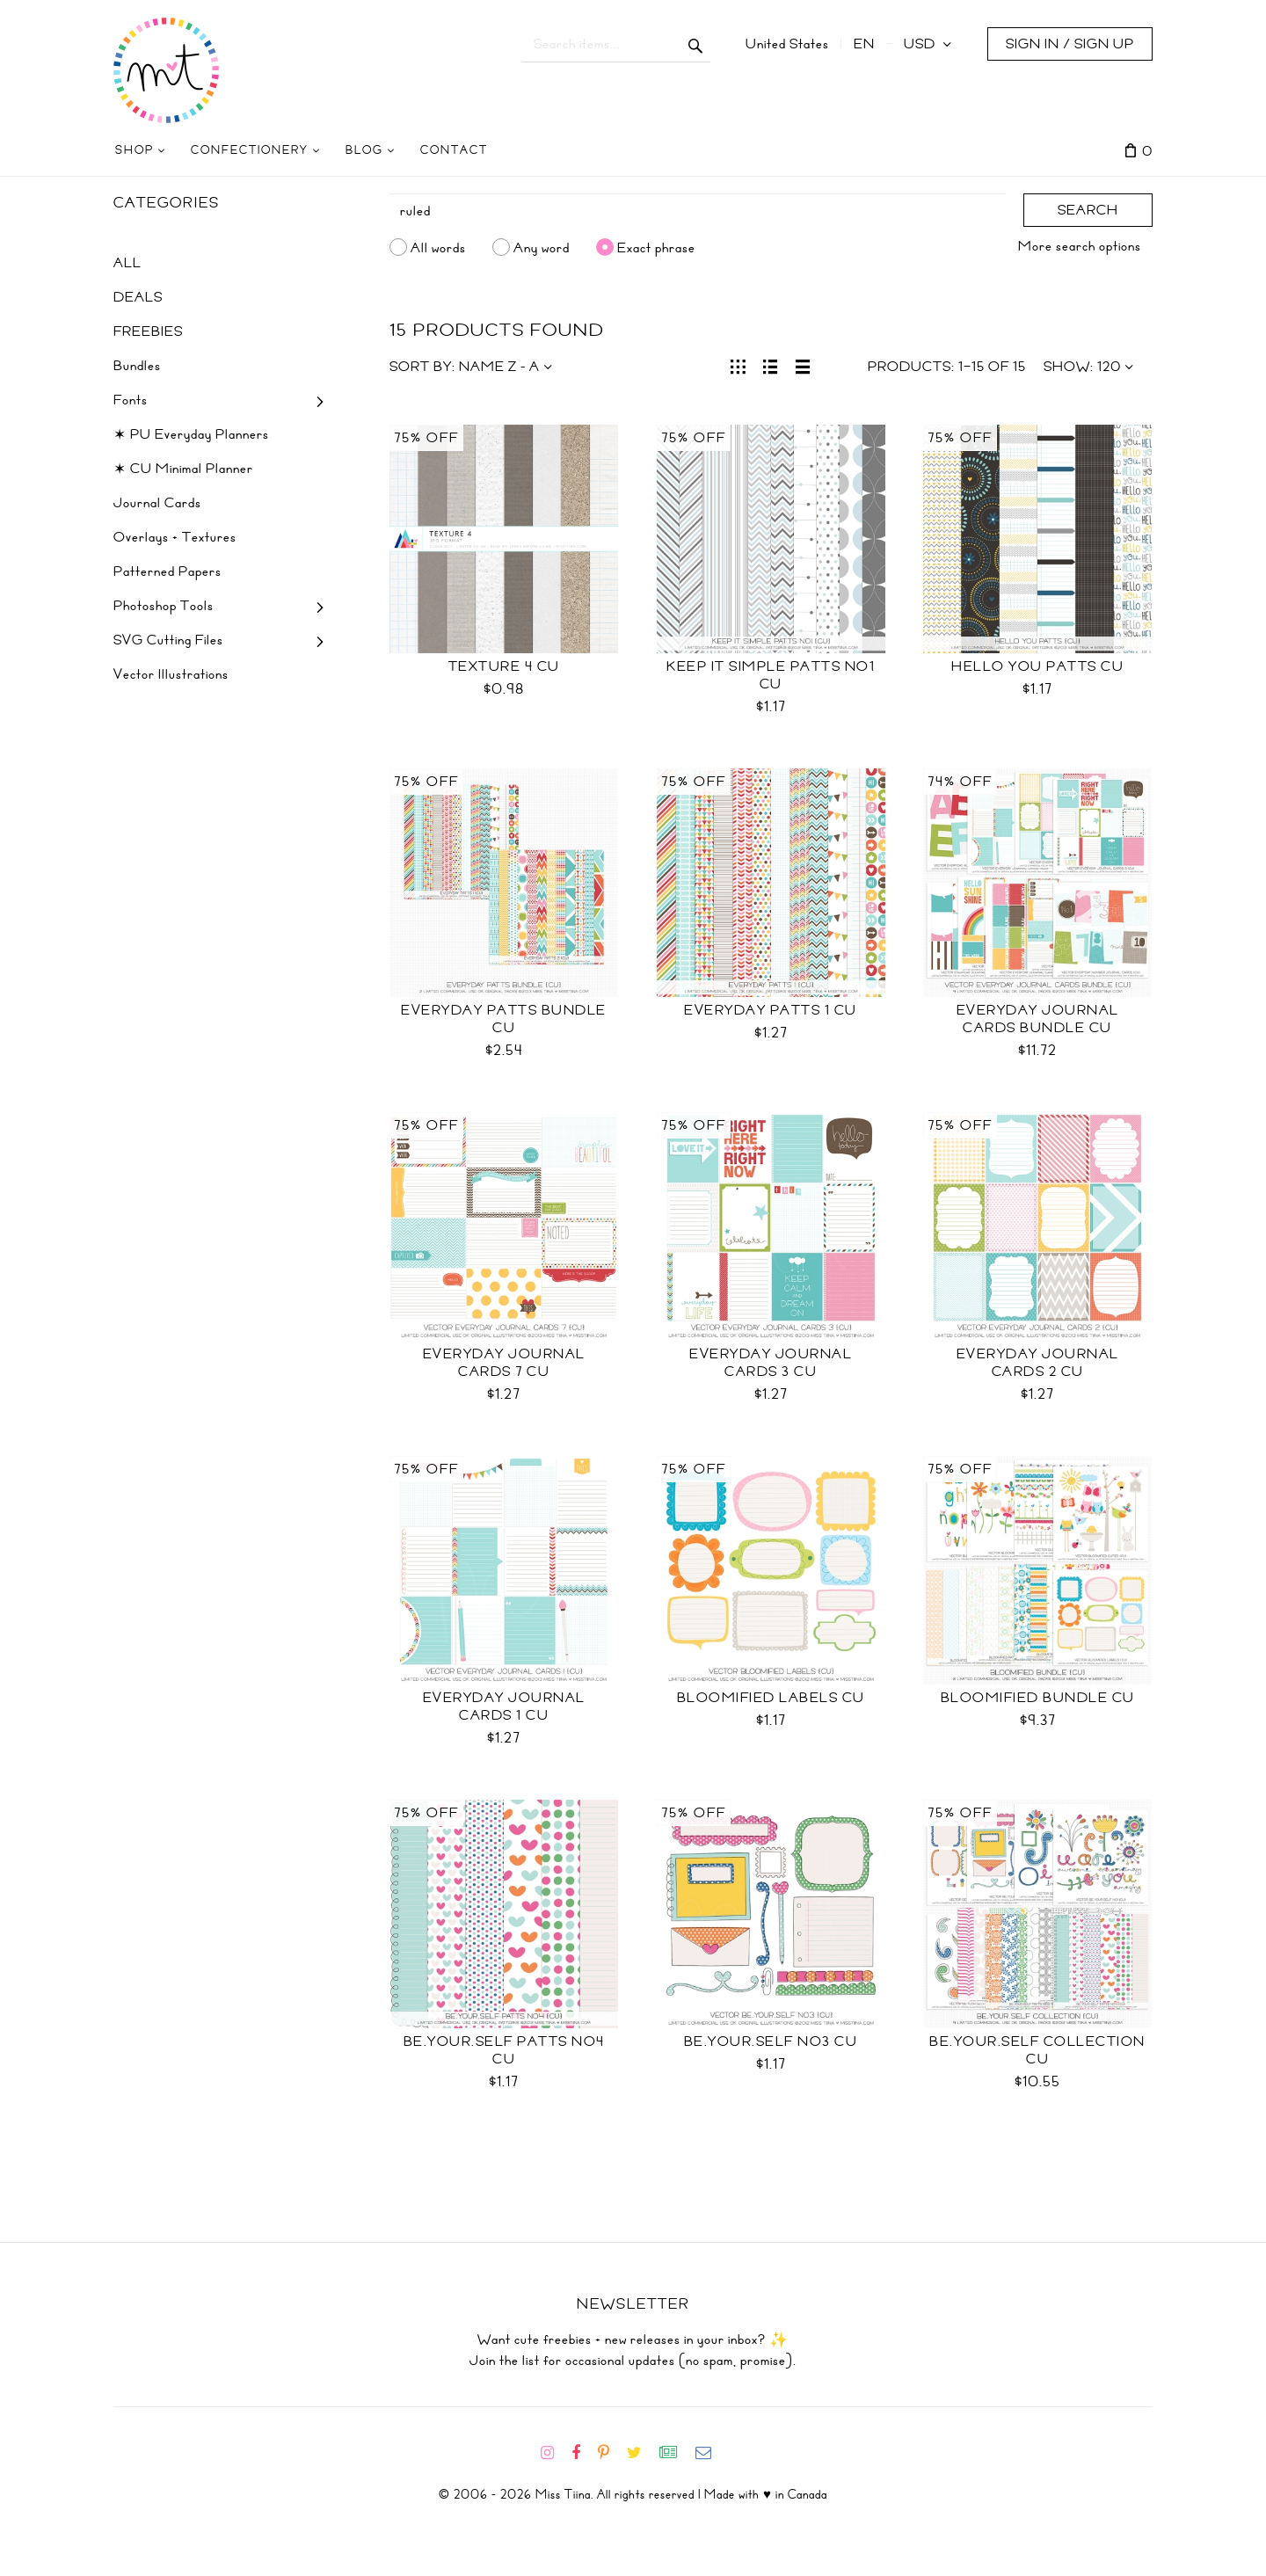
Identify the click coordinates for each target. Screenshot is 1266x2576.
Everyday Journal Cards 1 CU (504, 1706)
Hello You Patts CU (1037, 666)
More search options (1079, 246)
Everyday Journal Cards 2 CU (1038, 1362)
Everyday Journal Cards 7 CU (504, 1362)
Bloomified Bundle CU (1038, 1697)
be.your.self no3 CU (771, 2041)
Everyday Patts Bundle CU (504, 1019)
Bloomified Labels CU (771, 1697)
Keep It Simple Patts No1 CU (770, 675)
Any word (541, 247)
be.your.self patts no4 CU (504, 2050)
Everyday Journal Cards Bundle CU (1038, 1019)
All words (438, 247)
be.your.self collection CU (1037, 2050)
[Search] (698, 211)
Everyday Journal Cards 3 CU (770, 1362)
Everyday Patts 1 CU (770, 1010)
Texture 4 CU (504, 666)
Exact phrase (656, 247)
